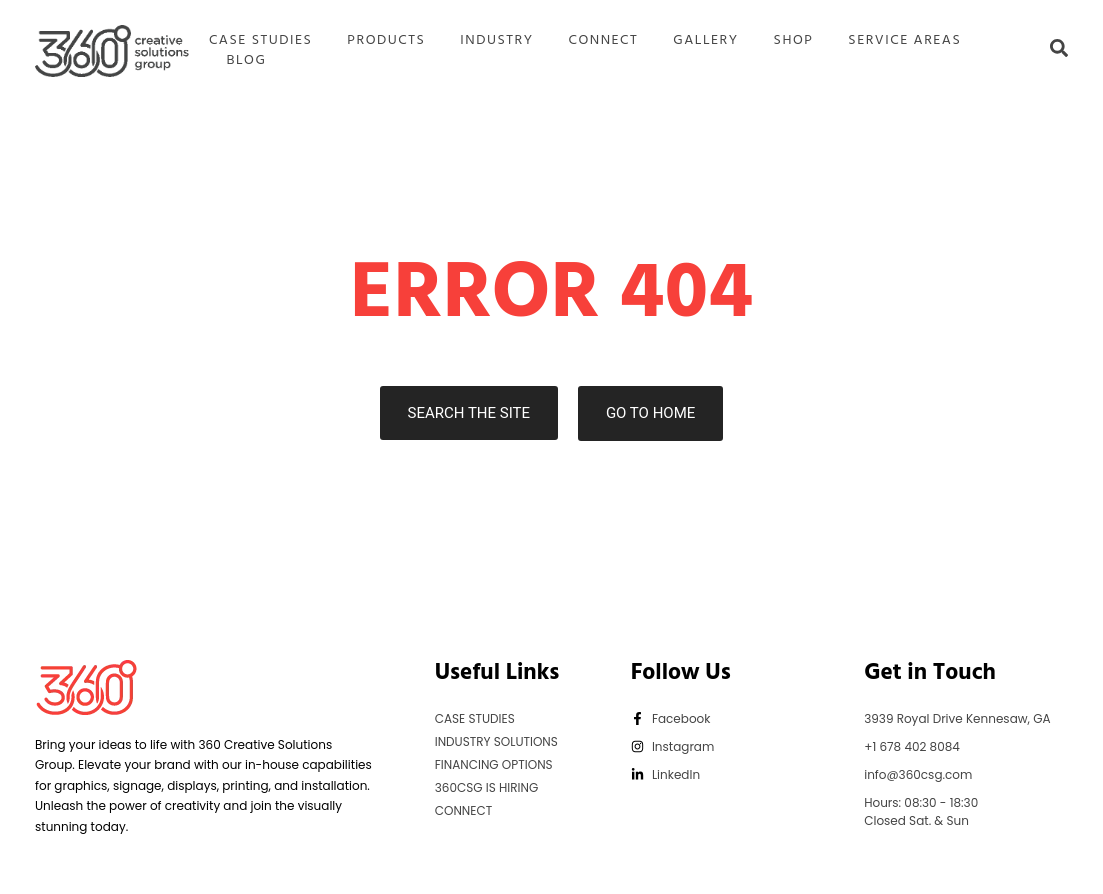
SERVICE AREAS (904, 41)
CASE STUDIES (260, 41)
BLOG (246, 61)
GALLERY (705, 41)
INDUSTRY (496, 41)
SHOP (794, 41)
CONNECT (604, 41)
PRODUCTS (386, 41)
